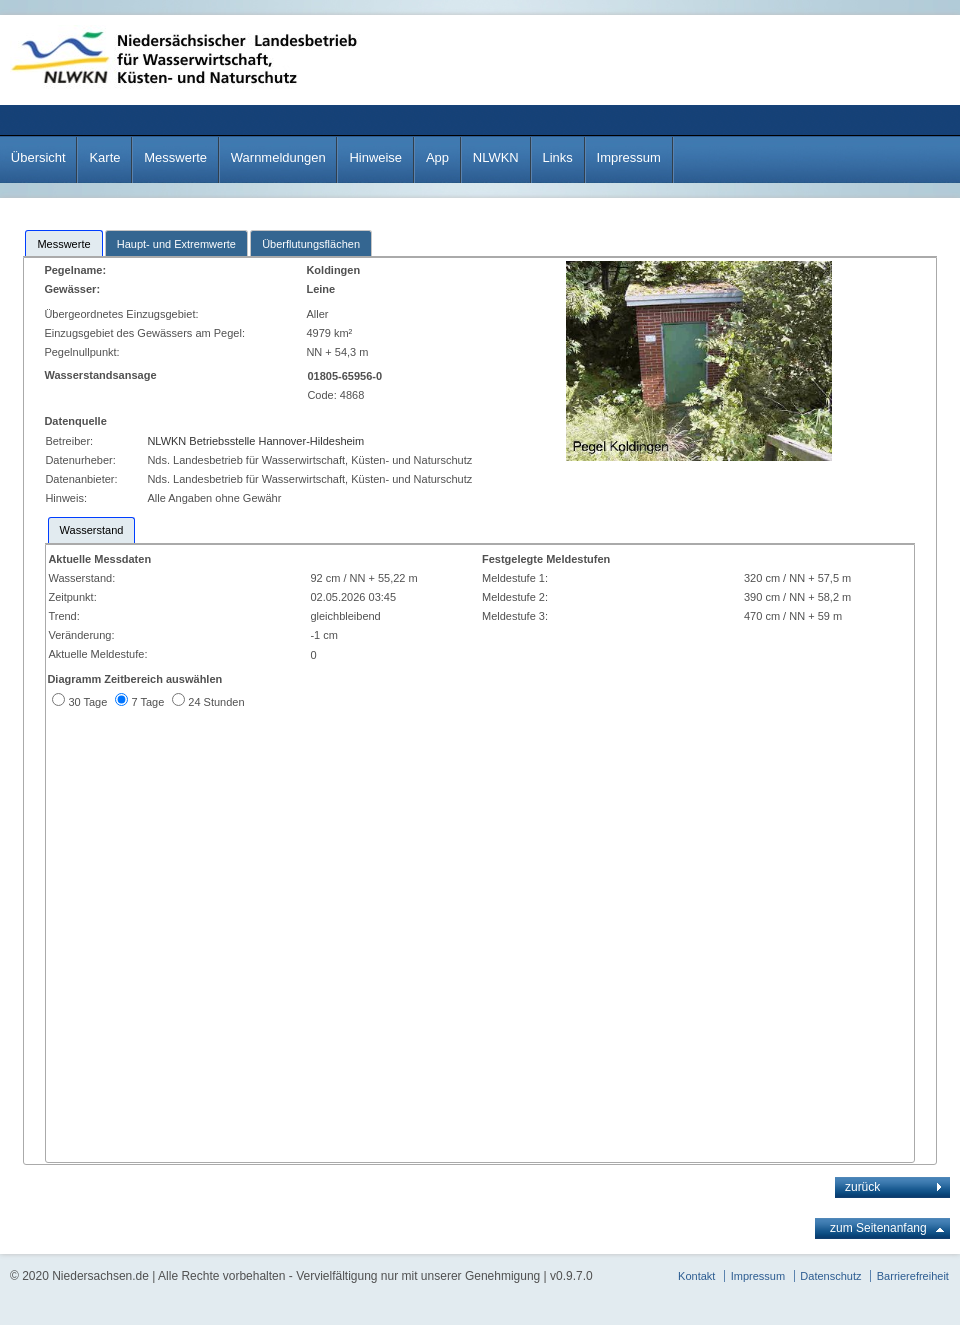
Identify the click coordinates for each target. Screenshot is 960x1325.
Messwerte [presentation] (63, 244)
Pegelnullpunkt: (83, 352)
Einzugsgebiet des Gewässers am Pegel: (147, 333)
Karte (104, 157)
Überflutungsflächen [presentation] (311, 244)
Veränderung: (81, 635)
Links (557, 157)
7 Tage (147, 702)
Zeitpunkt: (72, 597)
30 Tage (87, 702)
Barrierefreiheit (913, 1276)
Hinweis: (66, 498)
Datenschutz (830, 1276)
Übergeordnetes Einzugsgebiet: (122, 314)
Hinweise (375, 157)
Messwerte (175, 157)
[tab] (63, 243)
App (437, 157)
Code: (323, 395)
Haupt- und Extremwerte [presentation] (176, 244)
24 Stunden (216, 702)
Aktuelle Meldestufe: (97, 654)
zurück (862, 1187)
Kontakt (696, 1276)
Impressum (629, 157)
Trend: (63, 616)
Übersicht (38, 157)
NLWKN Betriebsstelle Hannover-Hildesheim (255, 441)
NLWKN (496, 157)
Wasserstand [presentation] (92, 530)
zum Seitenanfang (878, 1228)
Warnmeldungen (278, 157)
